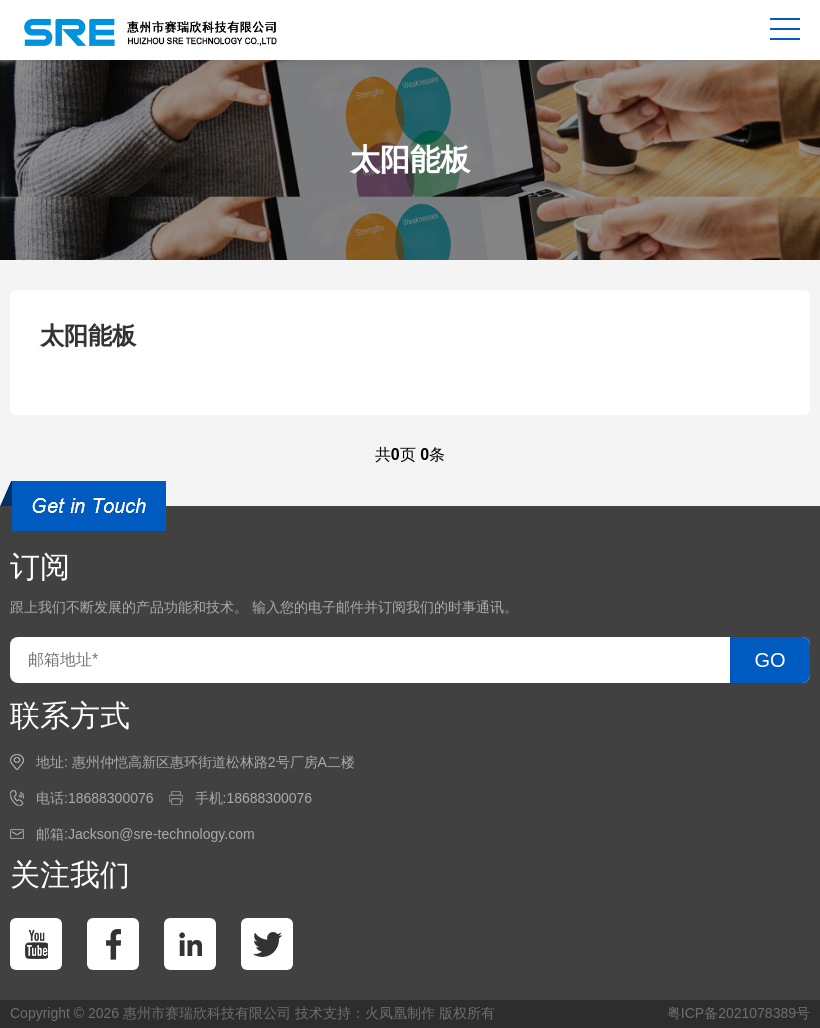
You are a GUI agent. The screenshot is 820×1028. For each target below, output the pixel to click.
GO (769, 660)
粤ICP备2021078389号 (738, 1013)
